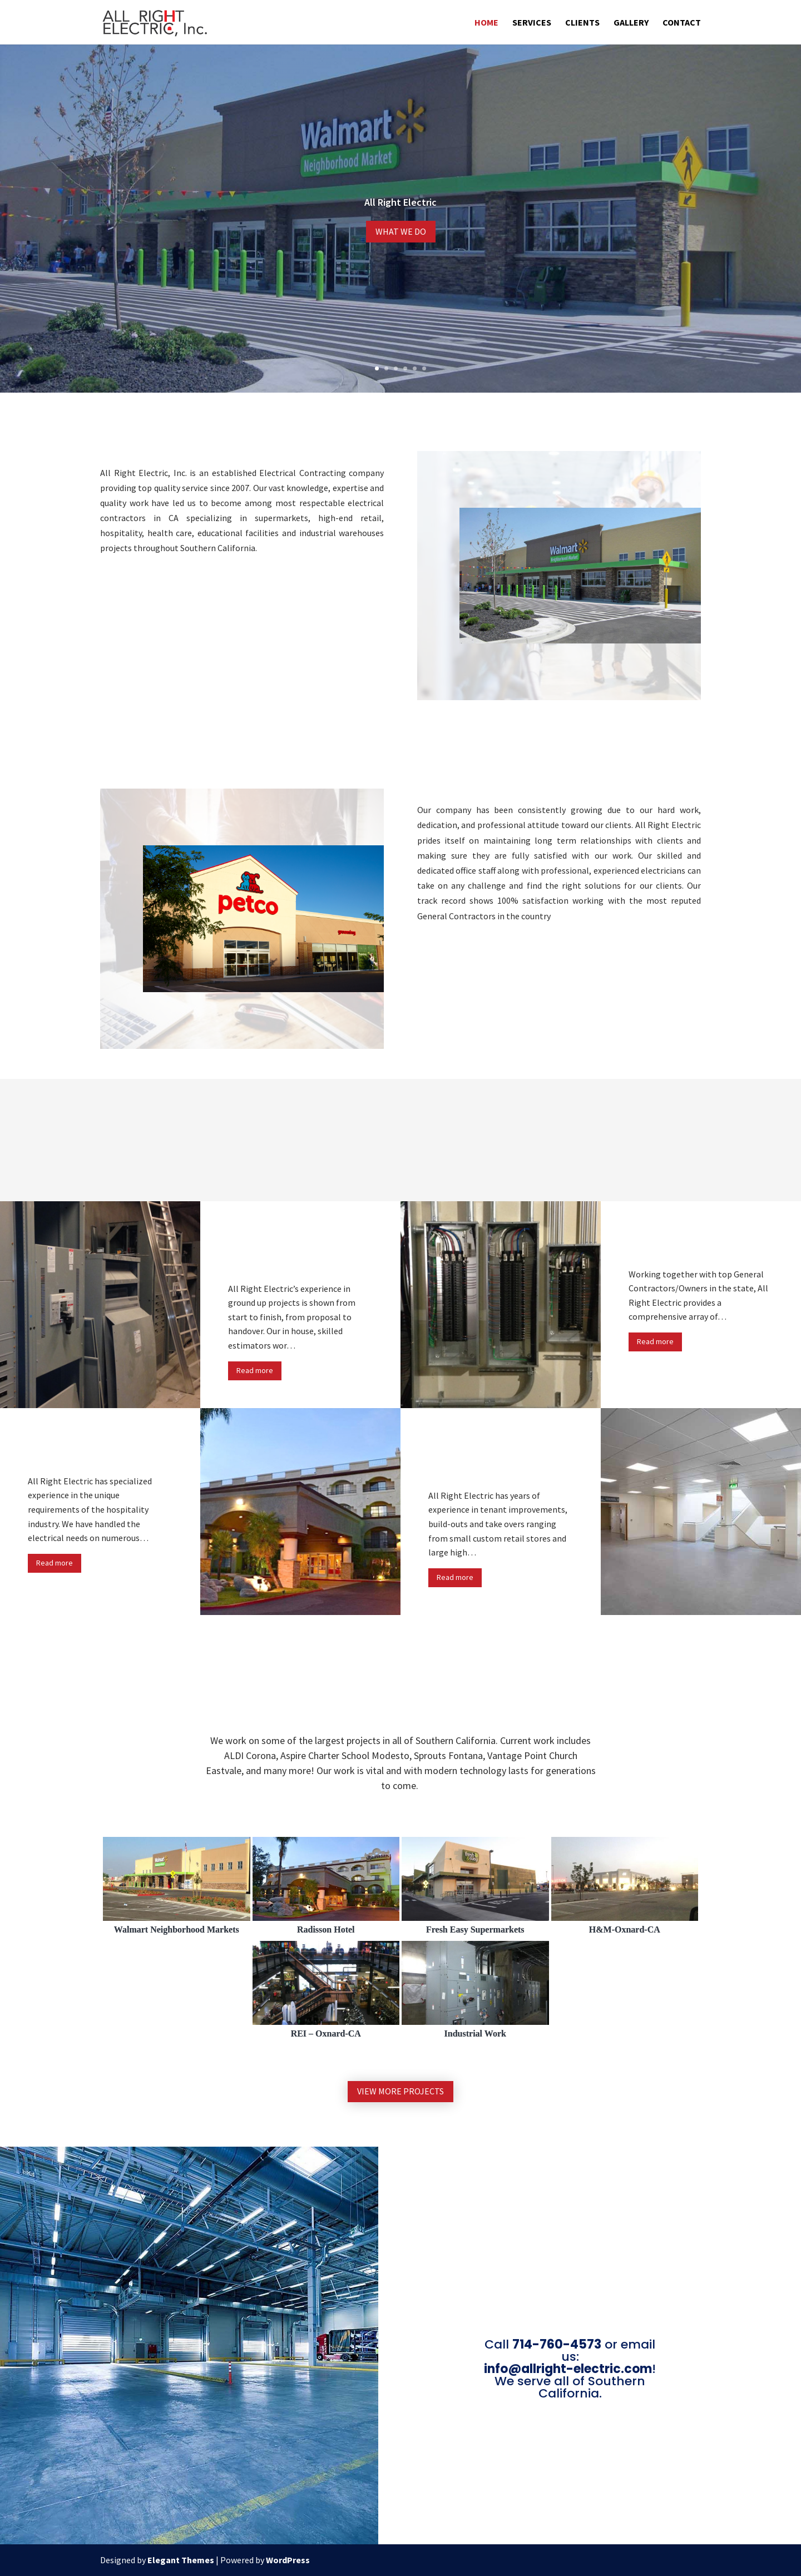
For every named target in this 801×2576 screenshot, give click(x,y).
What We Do (400, 231)
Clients (582, 23)
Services (531, 23)
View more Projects (400, 2091)
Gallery (631, 23)
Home (486, 23)
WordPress (288, 2559)
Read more (254, 1370)
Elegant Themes (180, 2559)
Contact (681, 23)
